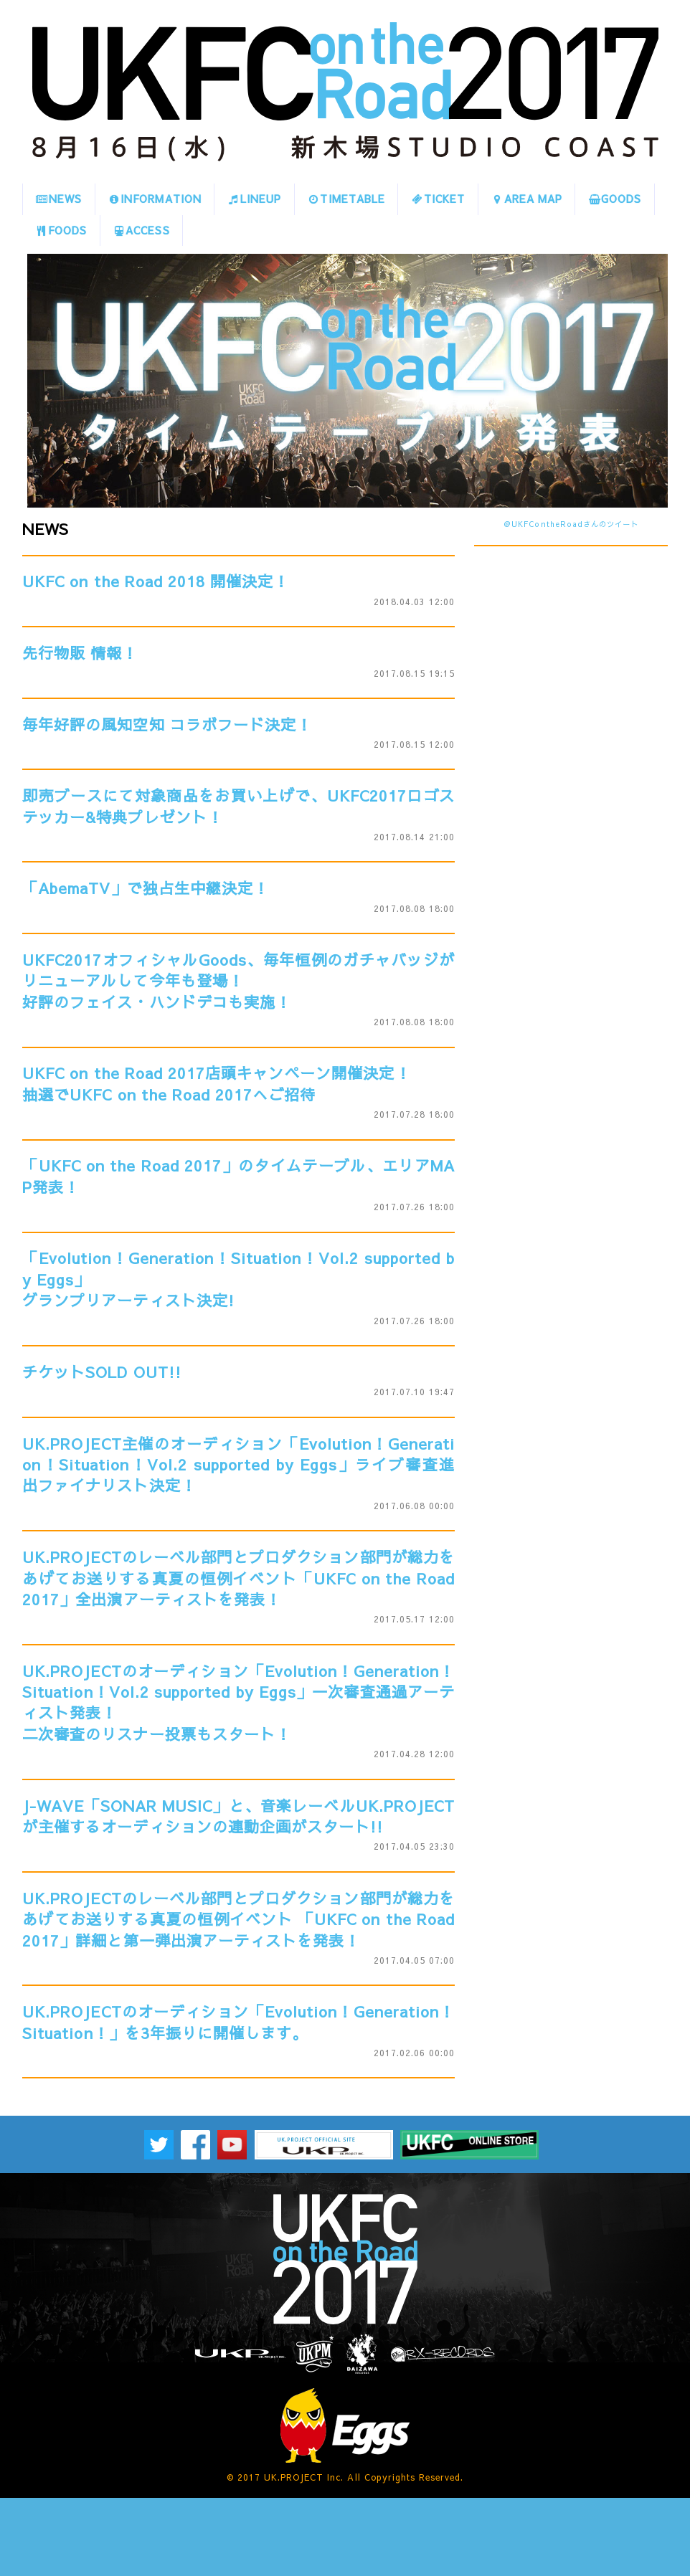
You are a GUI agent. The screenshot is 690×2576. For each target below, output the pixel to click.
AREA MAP (526, 198)
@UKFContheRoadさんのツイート (571, 523)
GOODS (614, 198)
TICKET (438, 198)
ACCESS (141, 230)
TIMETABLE (346, 198)
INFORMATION (155, 198)
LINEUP (254, 198)
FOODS (61, 230)
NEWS (59, 198)
